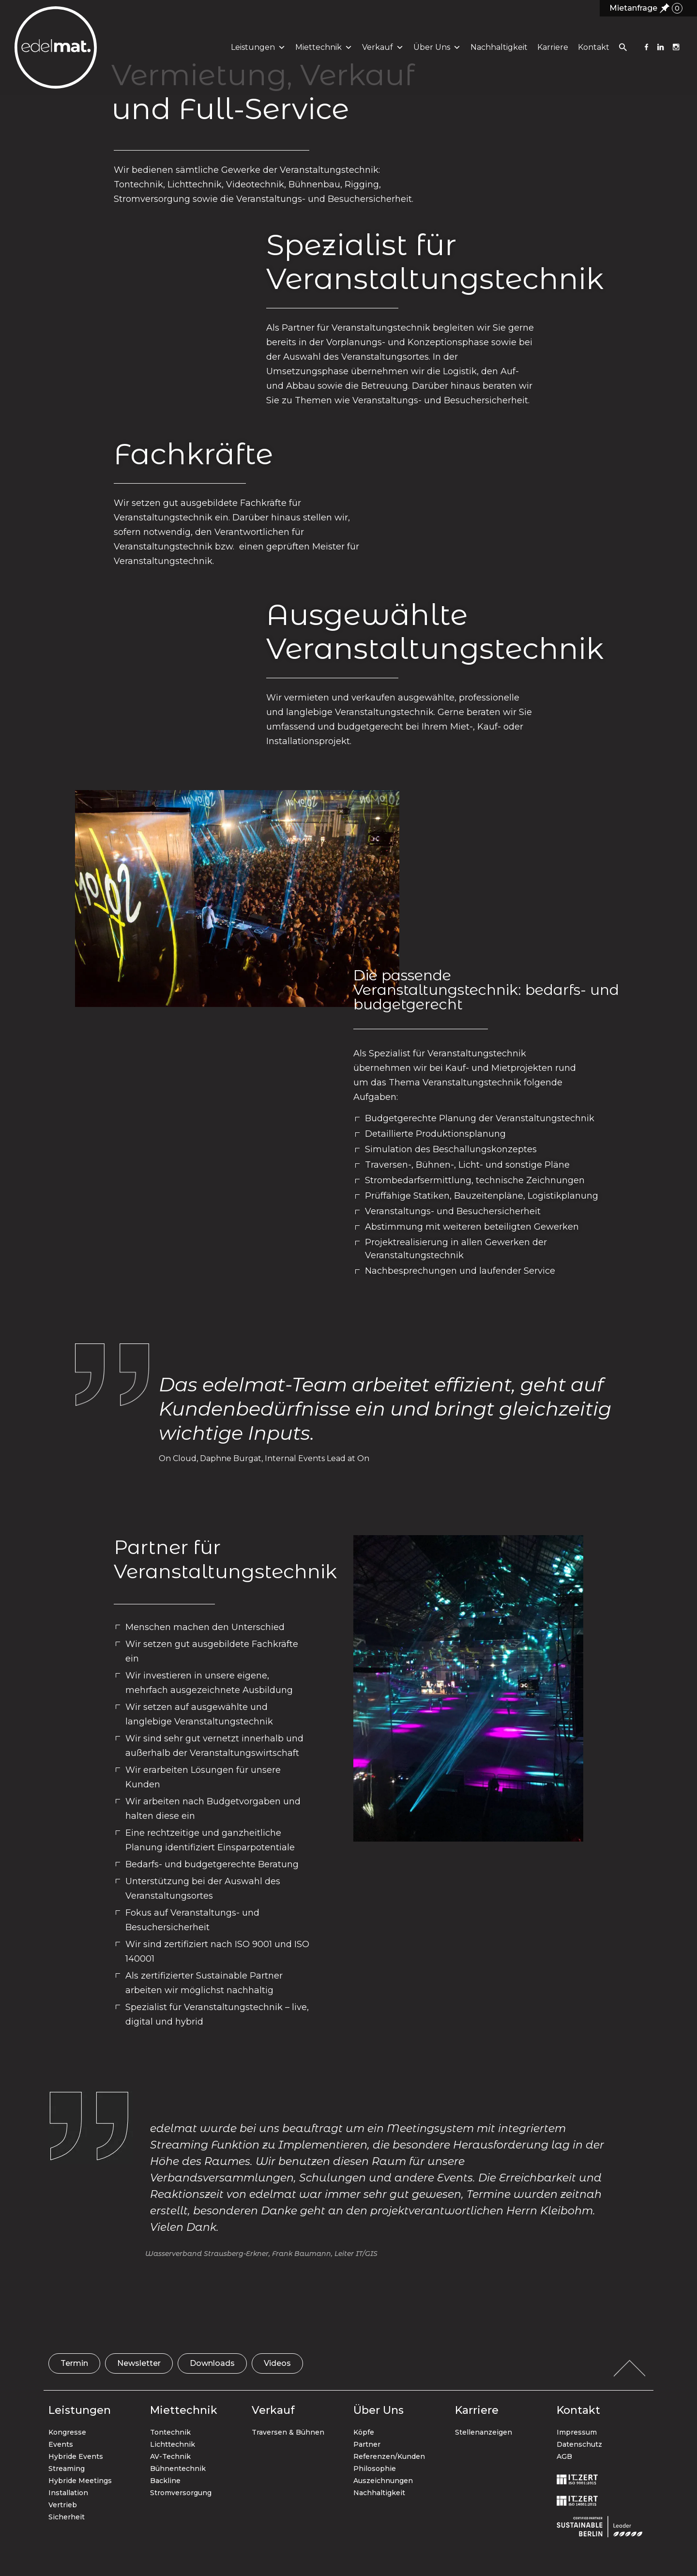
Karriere (550, 53)
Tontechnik (170, 2432)
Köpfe (363, 2432)
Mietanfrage (645, 8)
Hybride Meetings (80, 2480)
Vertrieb (62, 2504)
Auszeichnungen (383, 2480)
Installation (68, 2492)
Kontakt (591, 53)
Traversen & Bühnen (288, 2432)
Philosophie (374, 2468)
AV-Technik (170, 2456)
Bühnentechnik (178, 2468)
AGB (564, 2456)
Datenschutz (579, 2444)
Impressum (577, 2432)
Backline (165, 2480)
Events (60, 2444)
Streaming (66, 2468)
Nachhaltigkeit (497, 53)
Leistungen (256, 53)
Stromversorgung (181, 2492)
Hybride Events (75, 2456)
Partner (366, 2444)
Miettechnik (321, 53)
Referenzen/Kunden (389, 2456)
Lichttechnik (172, 2444)
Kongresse (67, 2432)
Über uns (435, 53)
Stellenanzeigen (483, 2432)
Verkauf (381, 53)
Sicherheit (66, 2517)
